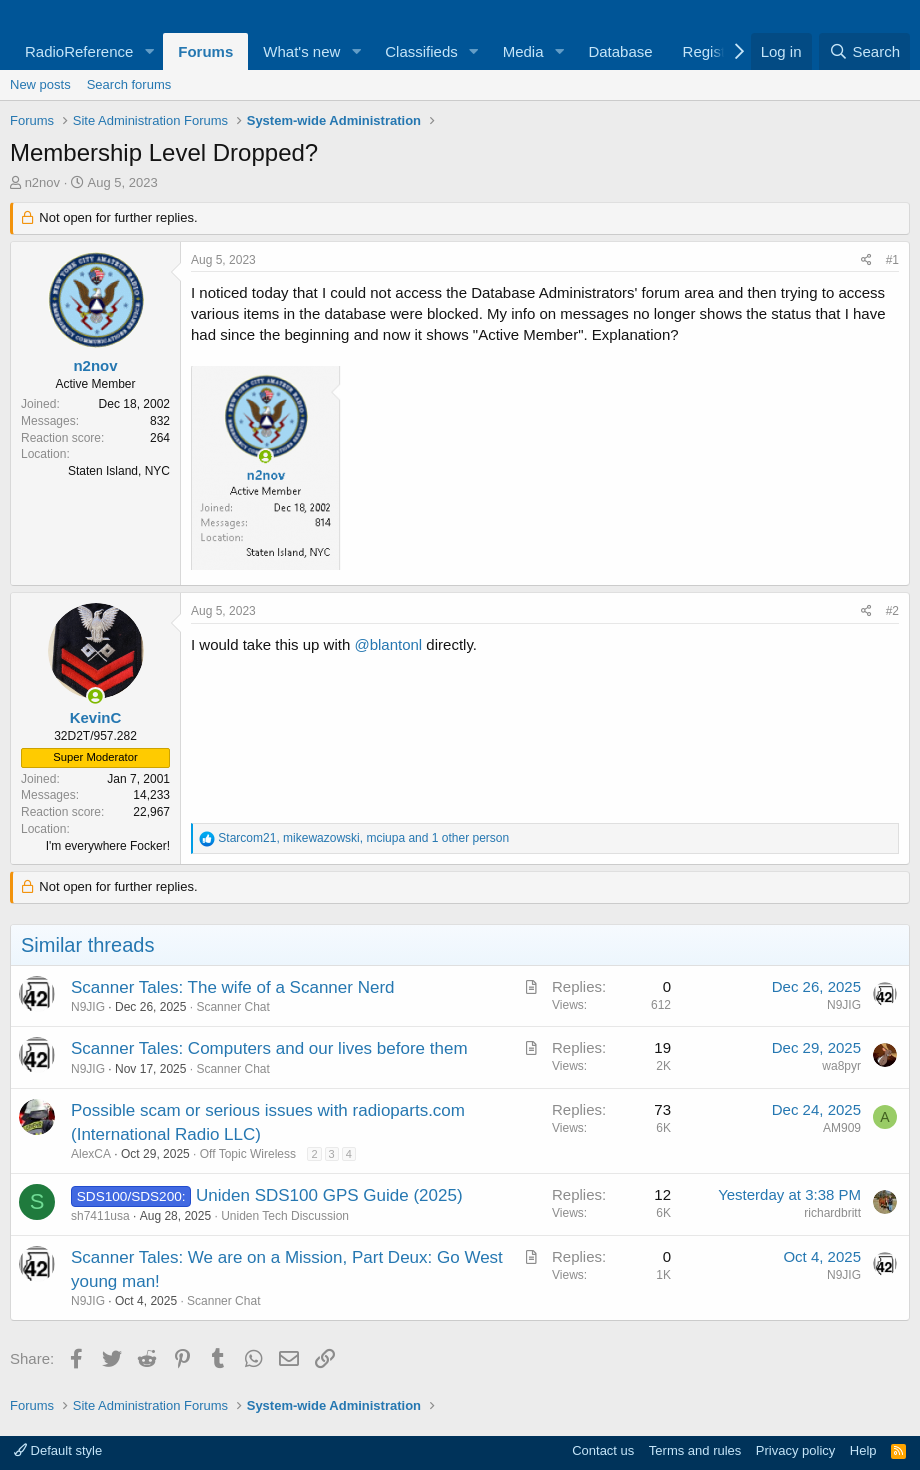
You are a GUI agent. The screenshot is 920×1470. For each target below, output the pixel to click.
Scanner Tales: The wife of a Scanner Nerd (233, 987)
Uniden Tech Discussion (285, 1216)
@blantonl (388, 644)
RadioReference (79, 51)
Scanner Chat (232, 1007)
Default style (58, 1450)
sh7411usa (100, 1216)
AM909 (842, 1128)
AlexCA (91, 1154)
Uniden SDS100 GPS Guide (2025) (329, 1195)
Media (523, 51)
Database (620, 51)
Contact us (603, 1450)
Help (863, 1450)
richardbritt (832, 1213)
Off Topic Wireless (248, 1154)
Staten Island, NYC (119, 471)
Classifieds (421, 51)
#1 (892, 260)
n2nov (42, 182)
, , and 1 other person (363, 838)
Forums (205, 51)
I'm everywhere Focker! (108, 846)
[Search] (864, 51)
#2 (892, 611)
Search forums (129, 84)
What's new (301, 51)
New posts (40, 84)
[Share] (866, 260)
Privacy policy (795, 1450)
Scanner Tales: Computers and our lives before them (269, 1048)
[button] (149, 51)
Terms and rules (695, 1450)
